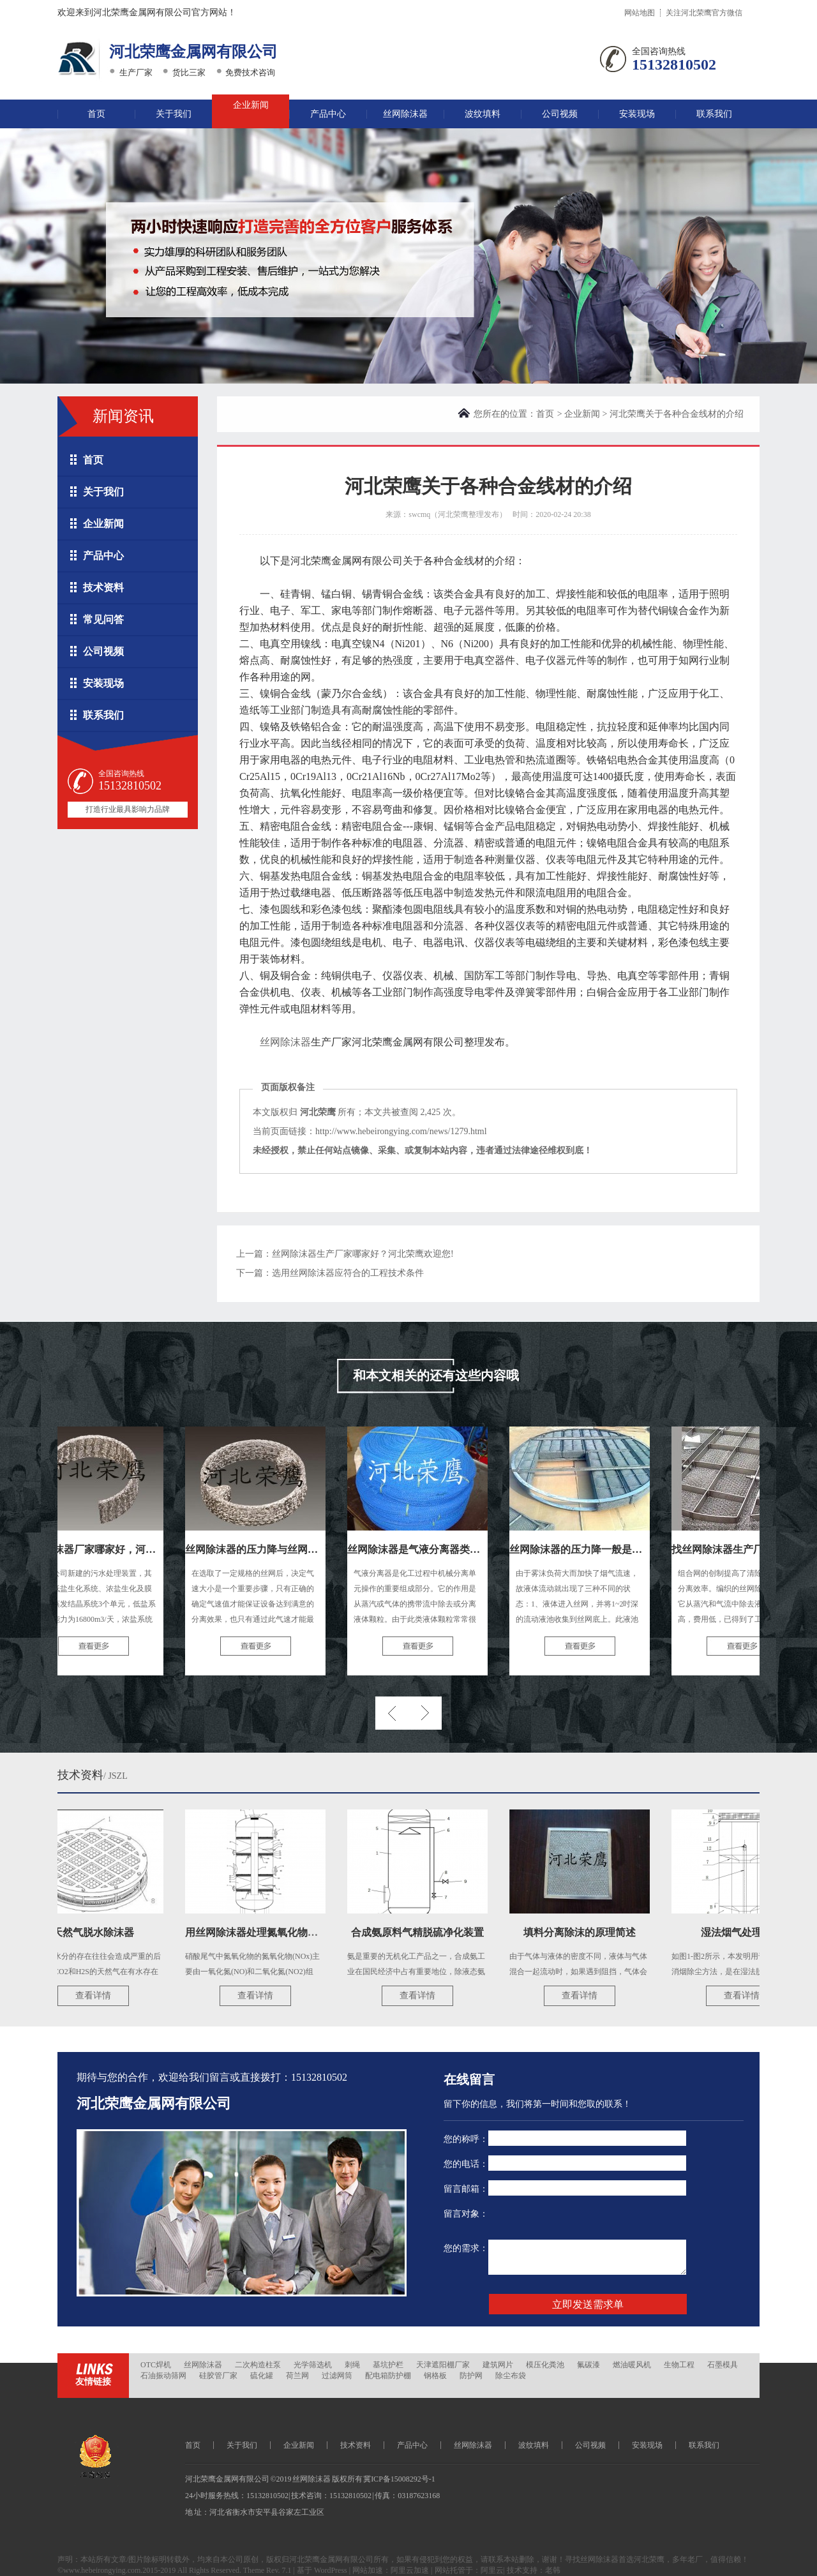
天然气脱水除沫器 (96, 1932)
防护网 (471, 2375)
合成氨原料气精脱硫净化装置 (420, 1932)
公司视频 (560, 114)
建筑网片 (498, 2364)
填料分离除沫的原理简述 (583, 1932)
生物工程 (679, 2364)
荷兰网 (297, 2375)
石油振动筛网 (163, 2375)
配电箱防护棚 (388, 2375)
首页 (96, 114)
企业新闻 (251, 105)
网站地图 (639, 13)
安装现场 (637, 114)
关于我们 (173, 114)
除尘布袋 (510, 2375)
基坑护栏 (388, 2364)
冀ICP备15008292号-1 (399, 2479)
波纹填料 (482, 114)
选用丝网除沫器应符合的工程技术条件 (348, 1273)
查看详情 (96, 1995)
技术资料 (103, 587)
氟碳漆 (588, 2364)
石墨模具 (722, 2364)
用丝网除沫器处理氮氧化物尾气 (259, 1932)
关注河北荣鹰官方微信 (704, 13)
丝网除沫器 (405, 114)
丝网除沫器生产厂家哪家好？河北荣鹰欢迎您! (363, 1254)
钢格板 (435, 2375)
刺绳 (352, 2364)
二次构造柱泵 (258, 2364)
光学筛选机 (313, 2364)
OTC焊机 (155, 2364)
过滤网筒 (337, 2375)
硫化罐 (261, 2375)
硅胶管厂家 (218, 2375)
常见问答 (103, 619)
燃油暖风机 (632, 2364)
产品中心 (328, 114)
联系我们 (714, 114)
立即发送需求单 (588, 2304)
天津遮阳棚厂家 (443, 2364)
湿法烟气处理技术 (745, 1932)
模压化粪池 (545, 2364)
